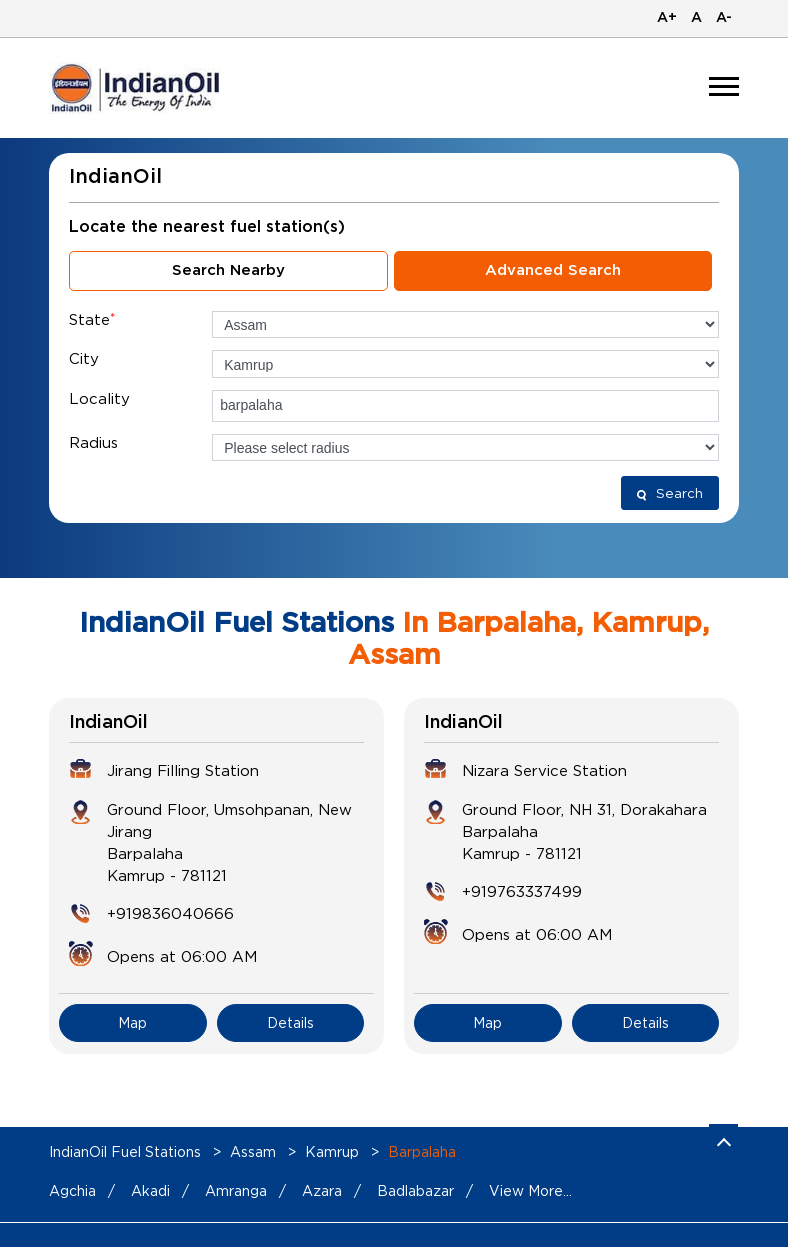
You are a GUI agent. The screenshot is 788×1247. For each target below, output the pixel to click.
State (92, 319)
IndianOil (108, 723)
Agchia (72, 1190)
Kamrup (332, 1151)
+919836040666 (170, 913)
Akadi (150, 1190)
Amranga (236, 1190)
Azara (322, 1190)
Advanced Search (553, 270)
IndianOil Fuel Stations (127, 1151)
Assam (253, 1151)
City (84, 358)
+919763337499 (522, 891)
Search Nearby (228, 270)
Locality (99, 398)
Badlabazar (415, 1190)
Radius (93, 442)
